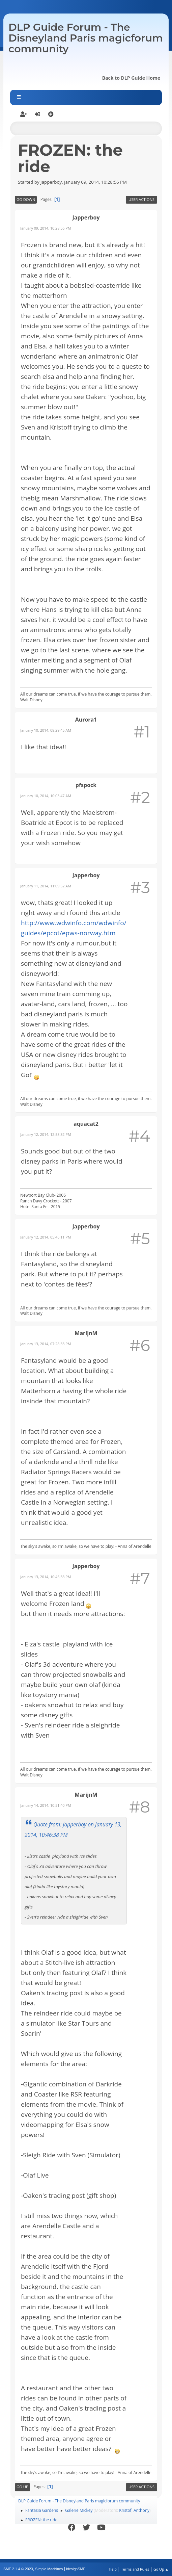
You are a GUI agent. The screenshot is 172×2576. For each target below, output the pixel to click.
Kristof (125, 2510)
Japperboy (86, 217)
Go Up (22, 2486)
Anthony (141, 2510)
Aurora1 (86, 719)
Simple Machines (49, 2569)
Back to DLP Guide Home (131, 78)
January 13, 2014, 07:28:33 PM (45, 1343)
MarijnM (86, 1333)
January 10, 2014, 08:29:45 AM (45, 730)
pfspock (86, 785)
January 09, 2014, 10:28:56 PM (45, 228)
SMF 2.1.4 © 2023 (18, 2569)
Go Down (26, 199)
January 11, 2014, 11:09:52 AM (45, 885)
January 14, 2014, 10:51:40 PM (45, 1805)
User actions (141, 199)
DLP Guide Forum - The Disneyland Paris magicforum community (85, 38)
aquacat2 (86, 1123)
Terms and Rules (135, 2569)
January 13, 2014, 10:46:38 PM (45, 1576)
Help (112, 2569)
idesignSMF (75, 2569)
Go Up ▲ (161, 2569)
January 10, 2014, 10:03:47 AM (45, 795)
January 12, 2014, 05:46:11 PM (45, 1237)
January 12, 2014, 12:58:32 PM (45, 1134)
